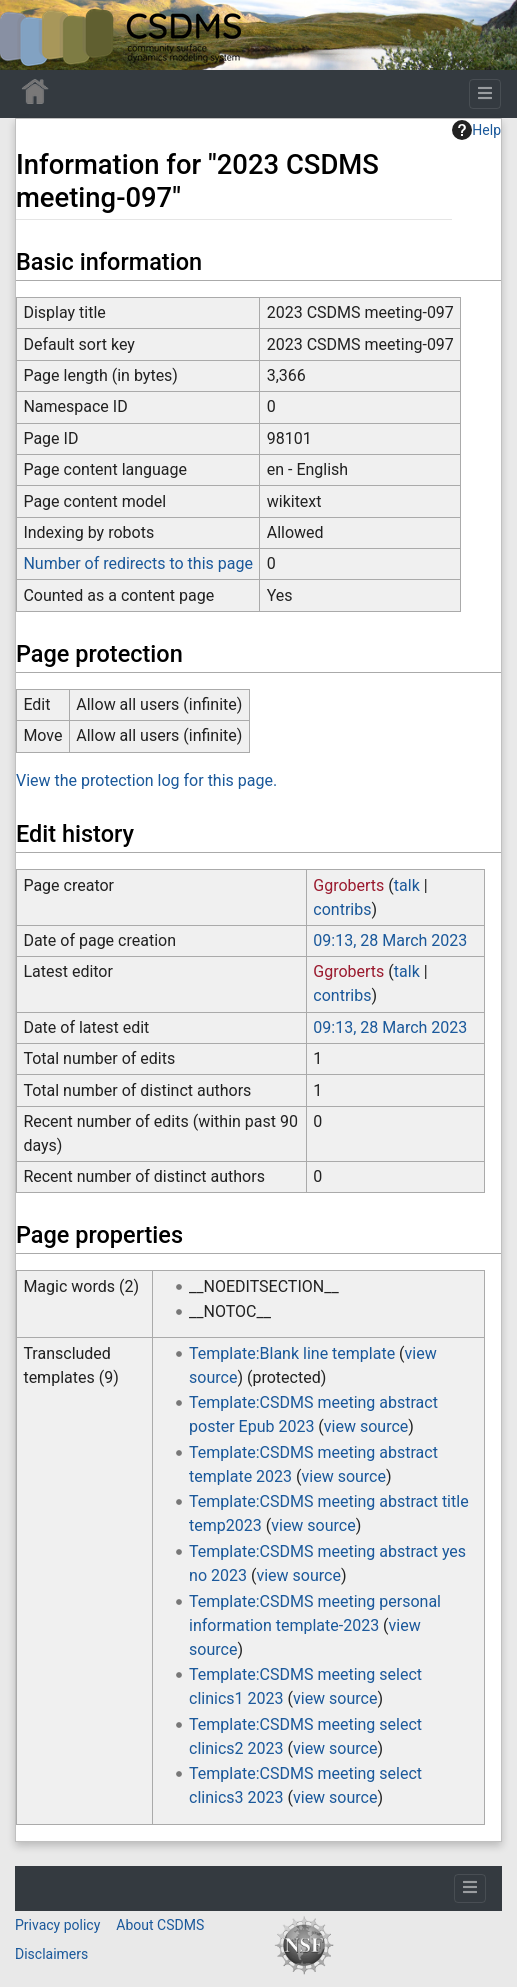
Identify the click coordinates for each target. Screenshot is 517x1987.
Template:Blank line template (292, 1353)
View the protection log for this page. (146, 780)
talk (407, 885)
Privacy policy (57, 1925)
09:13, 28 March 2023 (390, 940)
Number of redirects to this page (138, 563)
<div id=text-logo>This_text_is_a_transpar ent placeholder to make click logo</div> (32, 35)
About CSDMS (160, 1925)
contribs (342, 909)
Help (476, 130)
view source (366, 1426)
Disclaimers (51, 1954)
